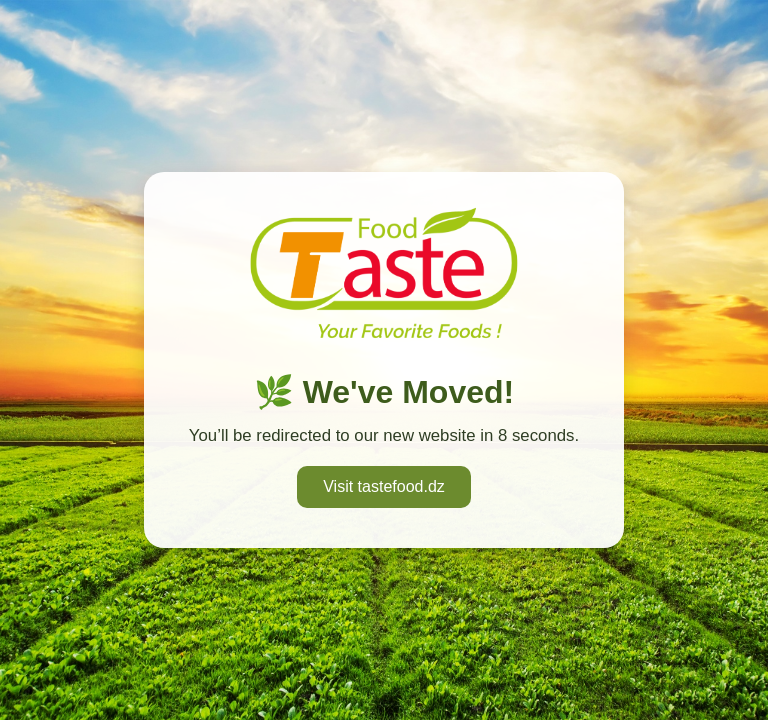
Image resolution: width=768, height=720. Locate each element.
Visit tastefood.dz (384, 486)
